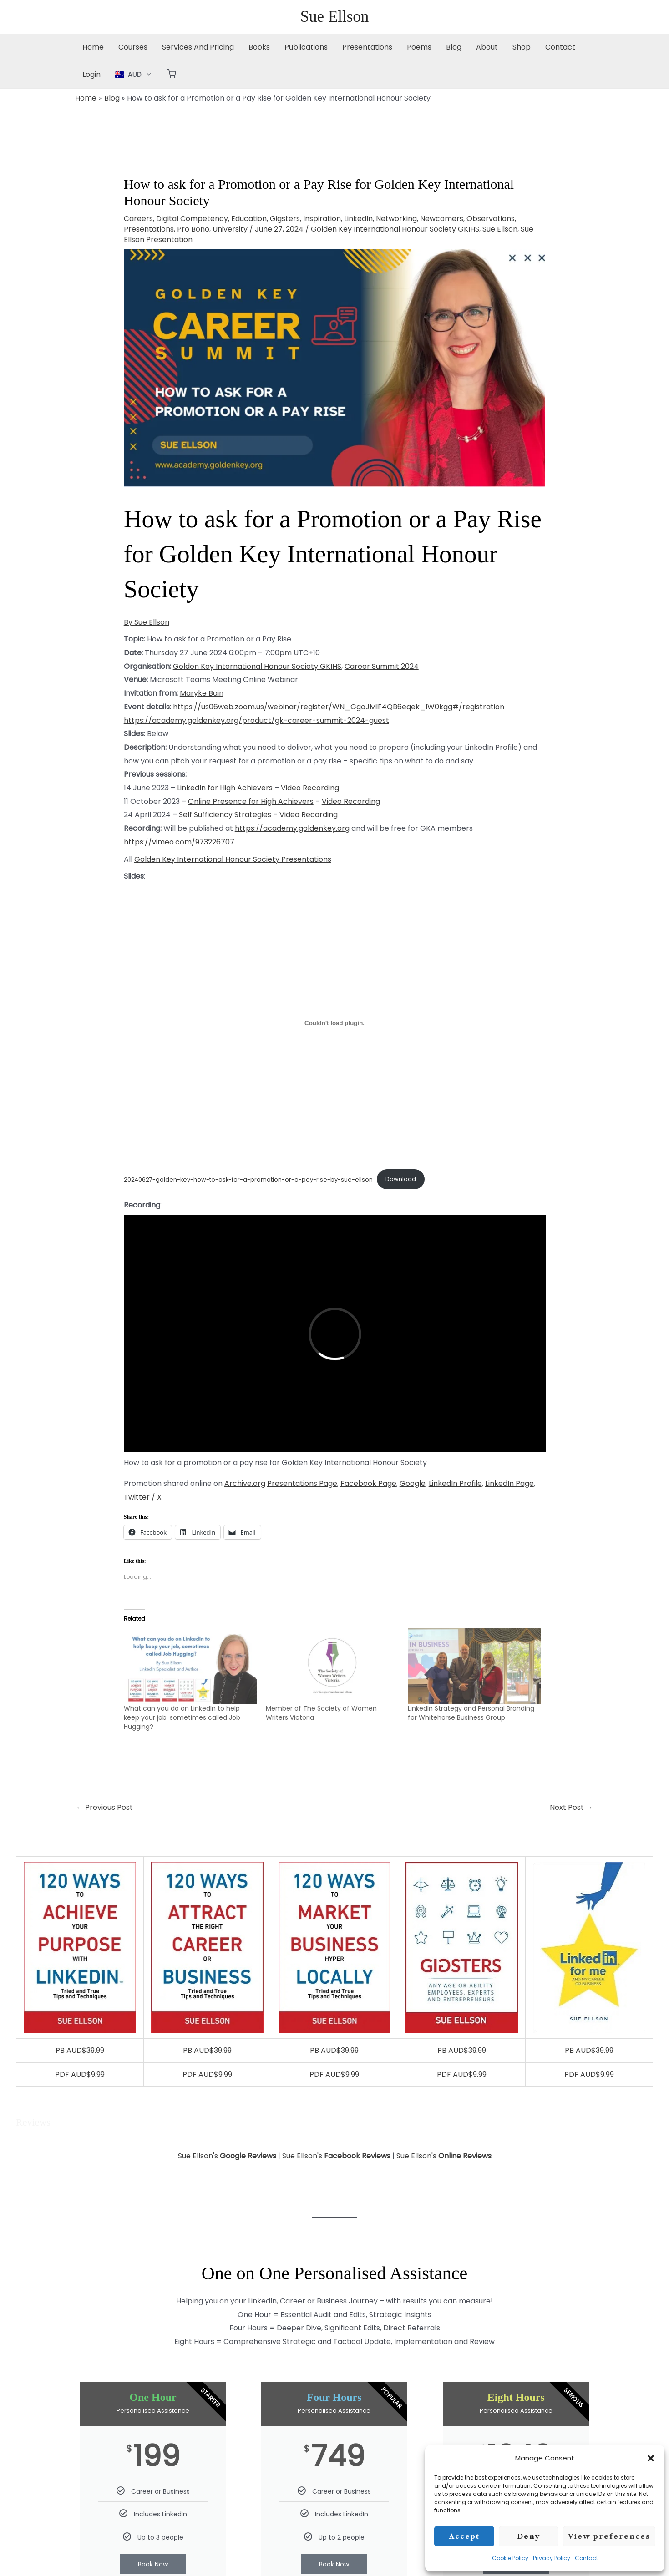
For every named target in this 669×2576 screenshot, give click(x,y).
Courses (132, 47)
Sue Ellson (334, 16)
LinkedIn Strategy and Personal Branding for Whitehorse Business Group (471, 1713)
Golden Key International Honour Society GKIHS (395, 229)
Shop (521, 47)
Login (91, 74)
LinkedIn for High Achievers (225, 788)
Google (413, 1483)
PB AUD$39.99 (80, 2050)
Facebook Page (368, 1483)
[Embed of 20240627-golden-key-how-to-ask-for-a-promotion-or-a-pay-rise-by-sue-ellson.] (335, 1023)
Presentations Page (302, 1483)
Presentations (367, 47)
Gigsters (285, 218)
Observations (490, 218)
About (487, 47)
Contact (586, 2558)
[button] (650, 2458)
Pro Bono (193, 229)
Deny (528, 2536)
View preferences (609, 2536)
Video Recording (310, 788)
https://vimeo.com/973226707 (179, 842)
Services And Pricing (198, 47)
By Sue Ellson (146, 622)
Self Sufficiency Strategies (225, 814)
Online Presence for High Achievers (251, 801)
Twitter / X (143, 1497)
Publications (306, 47)
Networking (396, 218)
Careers (138, 218)
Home (93, 47)
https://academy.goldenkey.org (292, 828)
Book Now (153, 2564)
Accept (464, 2536)
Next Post (571, 1807)
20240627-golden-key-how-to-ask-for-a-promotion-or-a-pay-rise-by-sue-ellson (248, 1179)
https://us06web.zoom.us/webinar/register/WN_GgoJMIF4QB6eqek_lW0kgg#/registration (338, 707)
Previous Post (104, 1807)
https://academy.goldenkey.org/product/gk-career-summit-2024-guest (256, 720)
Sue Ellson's (227, 2156)
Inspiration (322, 218)
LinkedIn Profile (455, 1483)
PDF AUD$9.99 (80, 2074)
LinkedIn (358, 218)
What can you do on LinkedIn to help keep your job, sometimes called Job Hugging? (182, 1717)
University (230, 229)
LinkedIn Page (509, 1483)
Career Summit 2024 (382, 666)
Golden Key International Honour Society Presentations (232, 859)
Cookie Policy (510, 2558)
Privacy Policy (551, 2558)
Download (400, 1179)
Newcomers (441, 218)
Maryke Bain (201, 693)
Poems (419, 47)
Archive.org (244, 1483)
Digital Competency (192, 218)
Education (249, 218)
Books (259, 47)
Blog (453, 47)
